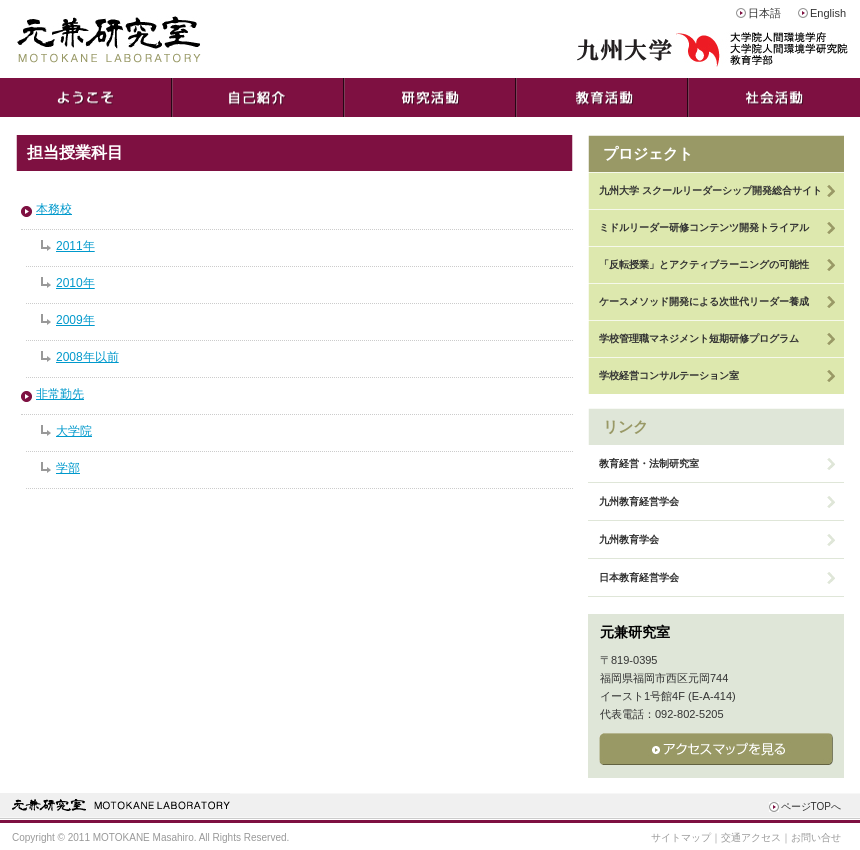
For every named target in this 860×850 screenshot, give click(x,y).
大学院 (74, 431)
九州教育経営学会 (639, 501)
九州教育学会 (629, 539)
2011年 (75, 246)
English (828, 13)
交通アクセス (751, 837)
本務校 (54, 209)
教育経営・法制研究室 (649, 463)
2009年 (75, 320)
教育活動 (602, 97)
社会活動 (774, 97)
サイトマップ (681, 837)
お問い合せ (816, 837)
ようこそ (86, 97)
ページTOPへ (811, 806)
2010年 (75, 283)
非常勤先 (60, 394)
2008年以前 (87, 357)
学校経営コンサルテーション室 (669, 375)
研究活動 (430, 97)
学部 (68, 468)
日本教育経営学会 (639, 577)
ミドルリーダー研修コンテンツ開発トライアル (704, 227)
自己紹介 (258, 97)
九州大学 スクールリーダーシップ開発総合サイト (710, 190)
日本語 (764, 13)
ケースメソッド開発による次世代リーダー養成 (704, 301)
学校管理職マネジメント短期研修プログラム (699, 338)
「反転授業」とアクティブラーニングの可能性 (704, 264)
